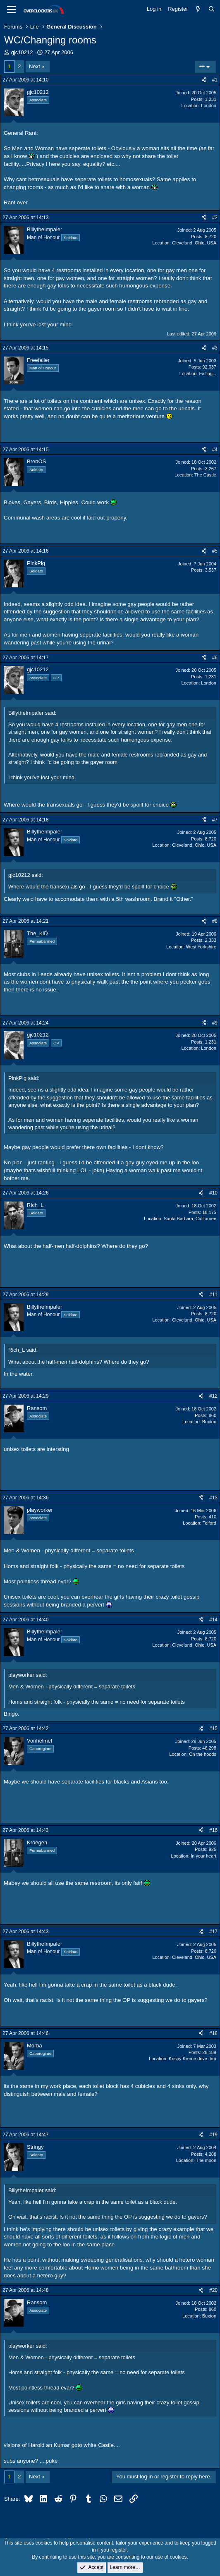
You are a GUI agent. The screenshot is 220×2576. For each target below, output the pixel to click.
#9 (215, 1023)
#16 (213, 1830)
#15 (213, 1728)
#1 (215, 80)
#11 (213, 1295)
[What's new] (198, 9)
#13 (213, 1498)
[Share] (203, 80)
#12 (213, 1396)
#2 (215, 217)
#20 (213, 2290)
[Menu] (11, 9)
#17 (213, 1931)
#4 (215, 449)
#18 (213, 2033)
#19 (213, 2135)
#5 (215, 551)
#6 (215, 658)
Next (34, 66)
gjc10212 (22, 52)
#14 (213, 1620)
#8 (215, 921)
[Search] (211, 9)
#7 (215, 820)
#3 (215, 348)
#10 (213, 1193)
